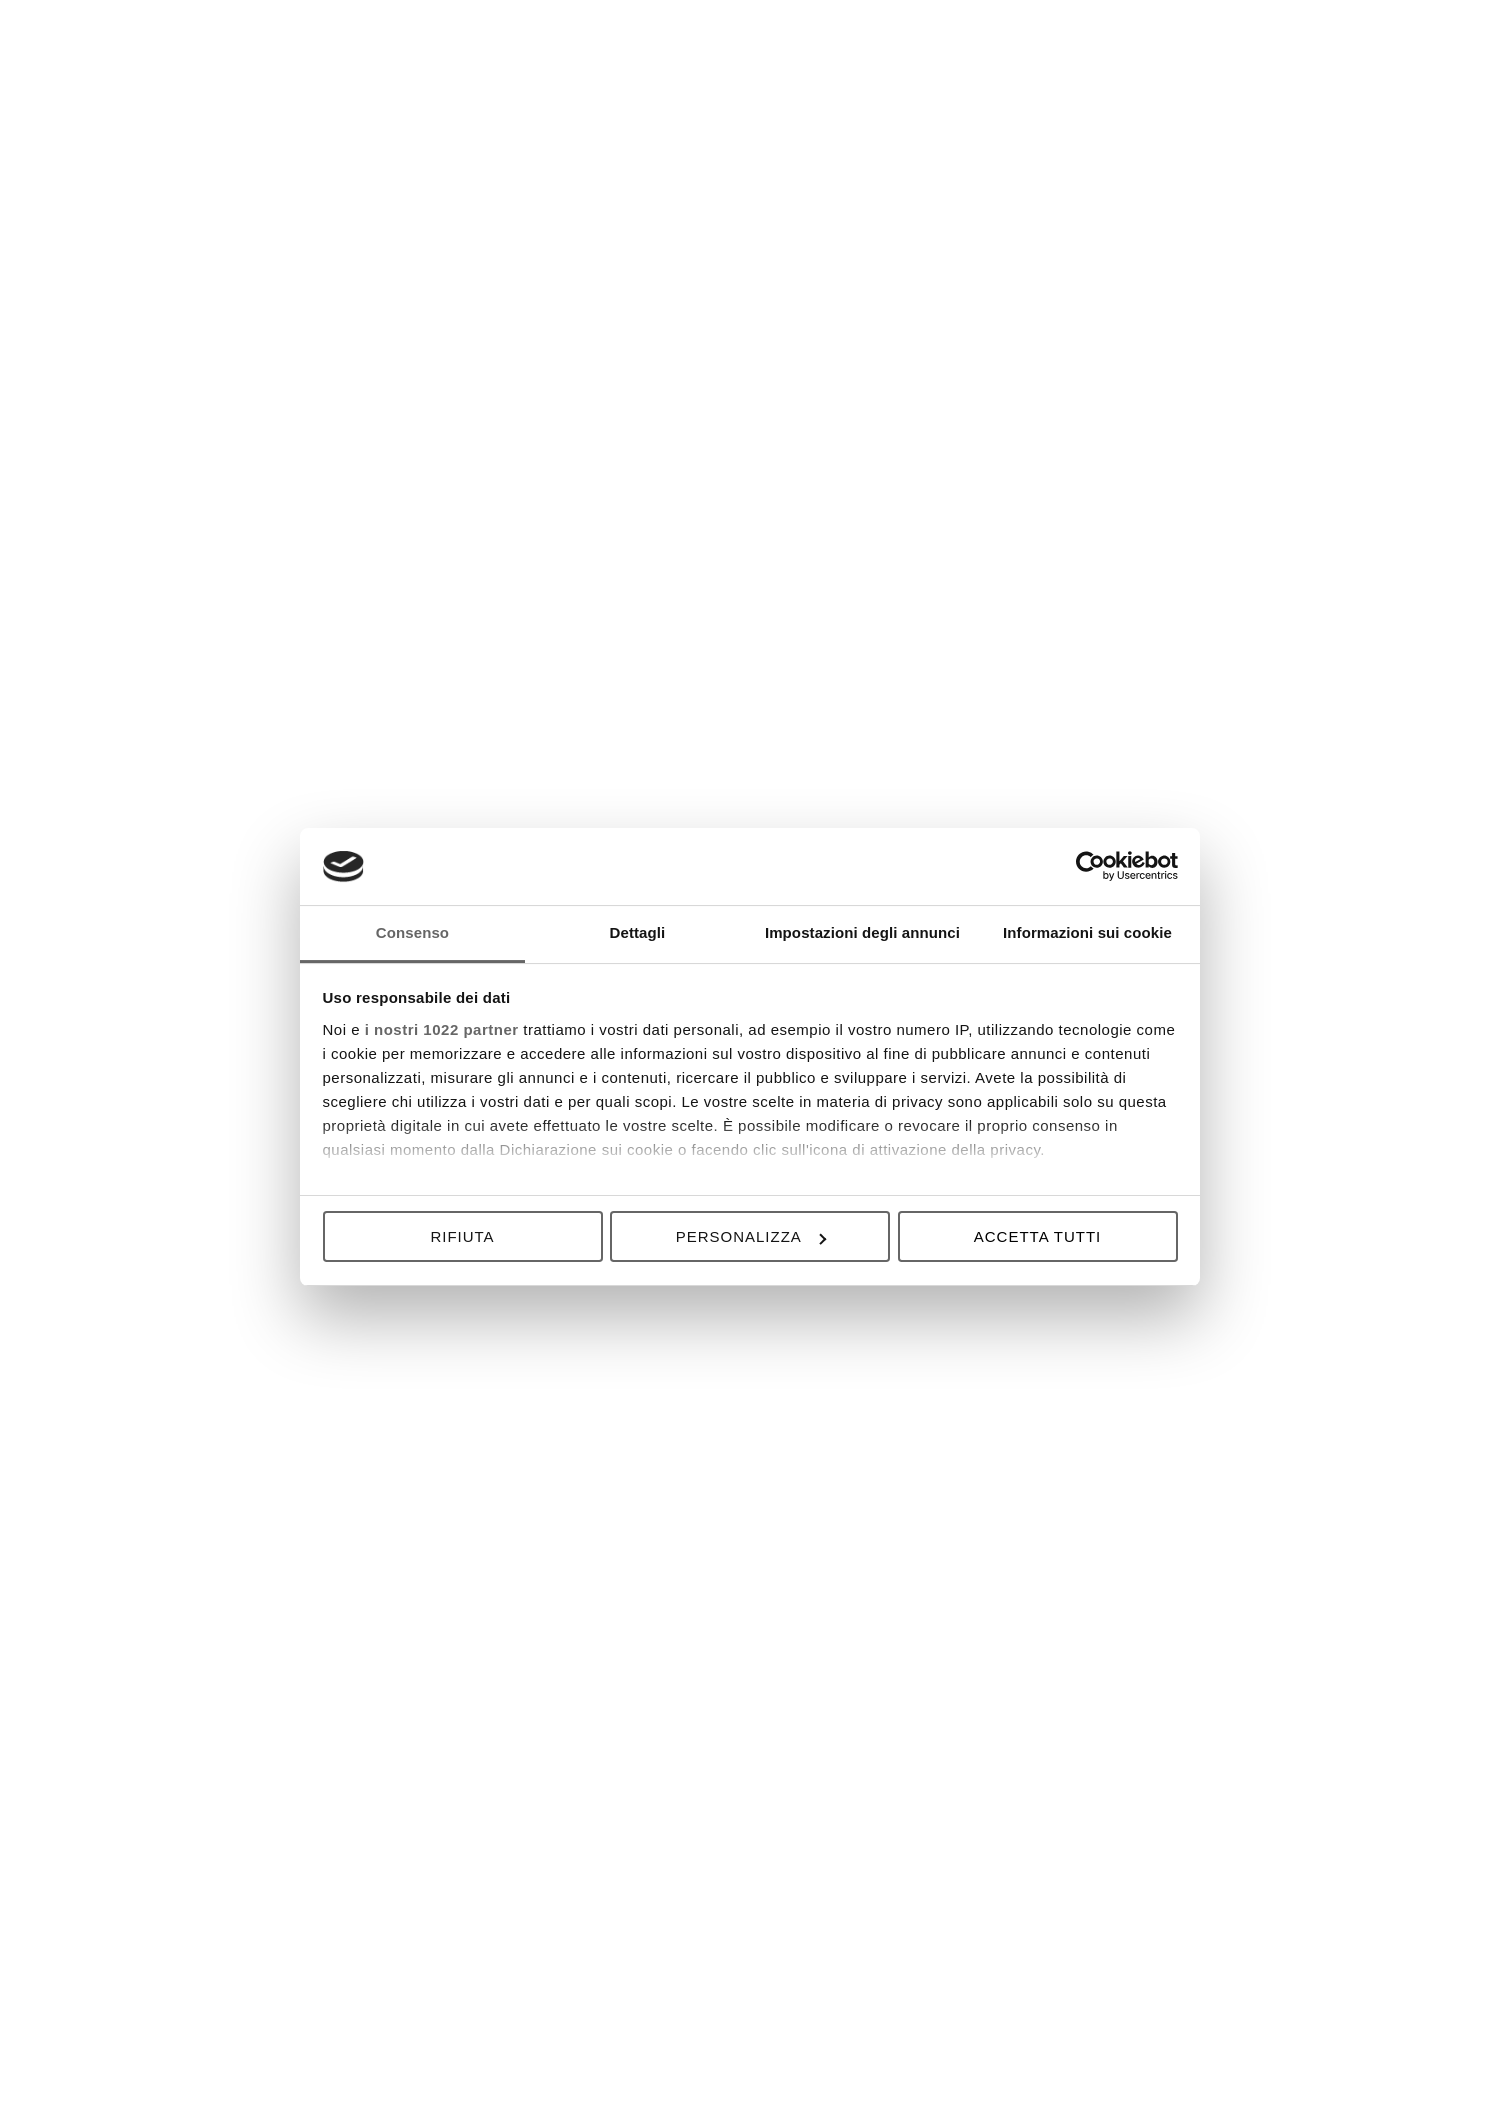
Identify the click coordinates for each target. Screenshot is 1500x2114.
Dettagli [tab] (638, 932)
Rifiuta (462, 1236)
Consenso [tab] (412, 932)
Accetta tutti (1037, 1236)
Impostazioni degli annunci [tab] (862, 932)
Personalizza (751, 1236)
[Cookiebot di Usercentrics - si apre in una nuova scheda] (1090, 866)
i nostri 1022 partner (442, 1029)
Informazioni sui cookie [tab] (1087, 932)
